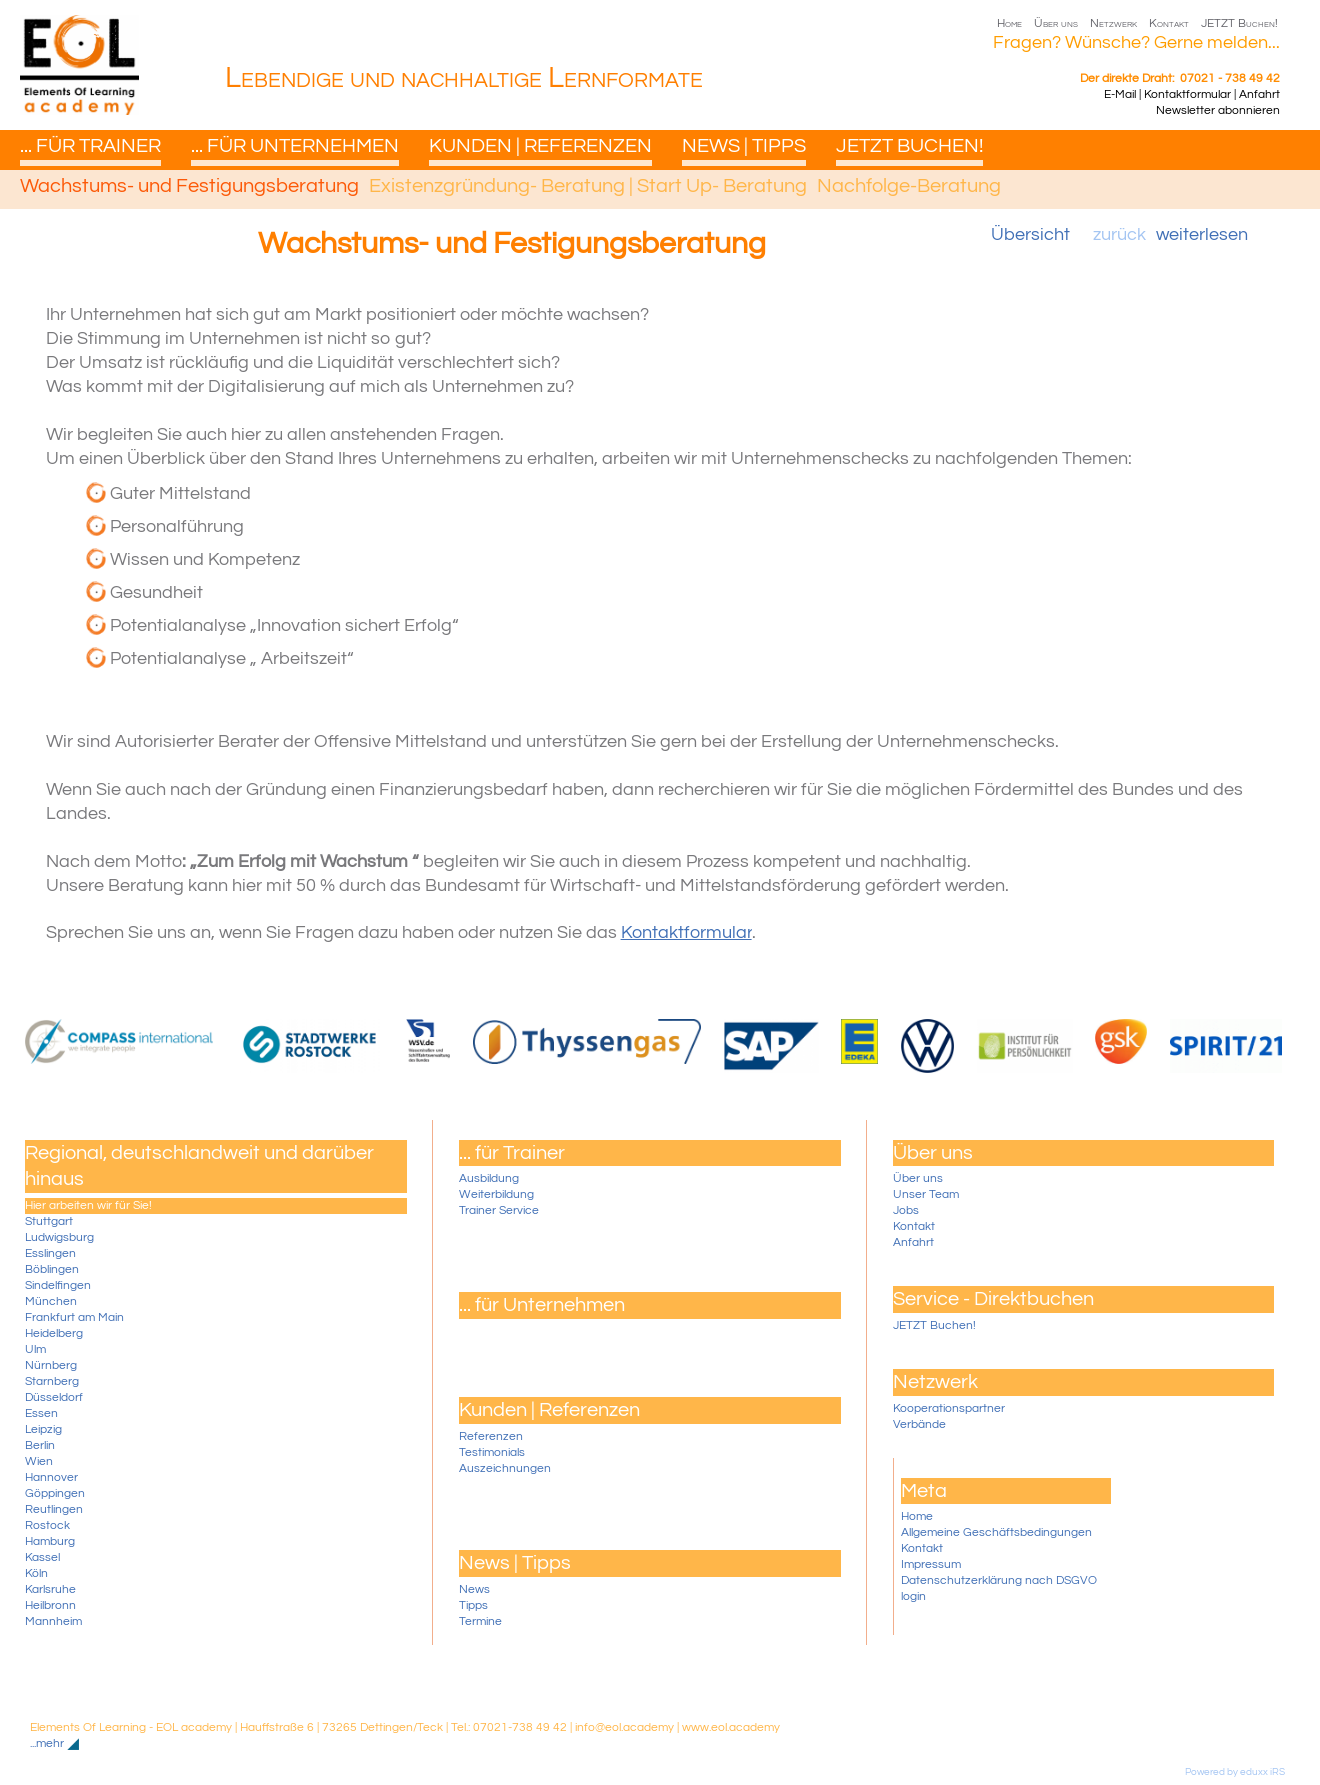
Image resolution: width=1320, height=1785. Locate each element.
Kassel (42, 1557)
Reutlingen (54, 1509)
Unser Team (926, 1194)
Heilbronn (50, 1605)
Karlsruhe (50, 1589)
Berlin (40, 1445)
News (474, 1589)
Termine (480, 1621)
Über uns (918, 1178)
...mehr (47, 1744)
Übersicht (1030, 234)
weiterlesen (1202, 234)
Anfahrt (913, 1242)
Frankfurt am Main (74, 1317)
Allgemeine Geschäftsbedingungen (996, 1532)
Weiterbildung (496, 1194)
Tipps (473, 1605)
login (913, 1596)
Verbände (919, 1424)
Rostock (47, 1525)
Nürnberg (51, 1365)
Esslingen (50, 1253)
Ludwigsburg (59, 1237)
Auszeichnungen (505, 1468)
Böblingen (52, 1269)
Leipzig (43, 1429)
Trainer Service (499, 1210)
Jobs (906, 1210)
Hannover (51, 1477)
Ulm (35, 1349)
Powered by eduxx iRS (1235, 1772)
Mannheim (53, 1621)
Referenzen (491, 1436)
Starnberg (52, 1381)
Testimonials (492, 1452)
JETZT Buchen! (934, 1325)
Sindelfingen (58, 1285)
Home (917, 1516)
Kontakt (914, 1226)
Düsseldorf (54, 1397)
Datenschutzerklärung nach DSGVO (999, 1580)
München (51, 1301)
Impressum (931, 1564)
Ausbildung (489, 1178)
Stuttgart (49, 1221)
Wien (39, 1461)
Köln (36, 1573)
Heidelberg (54, 1333)
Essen (41, 1413)
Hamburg (50, 1541)
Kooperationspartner (949, 1408)
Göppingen (55, 1493)
